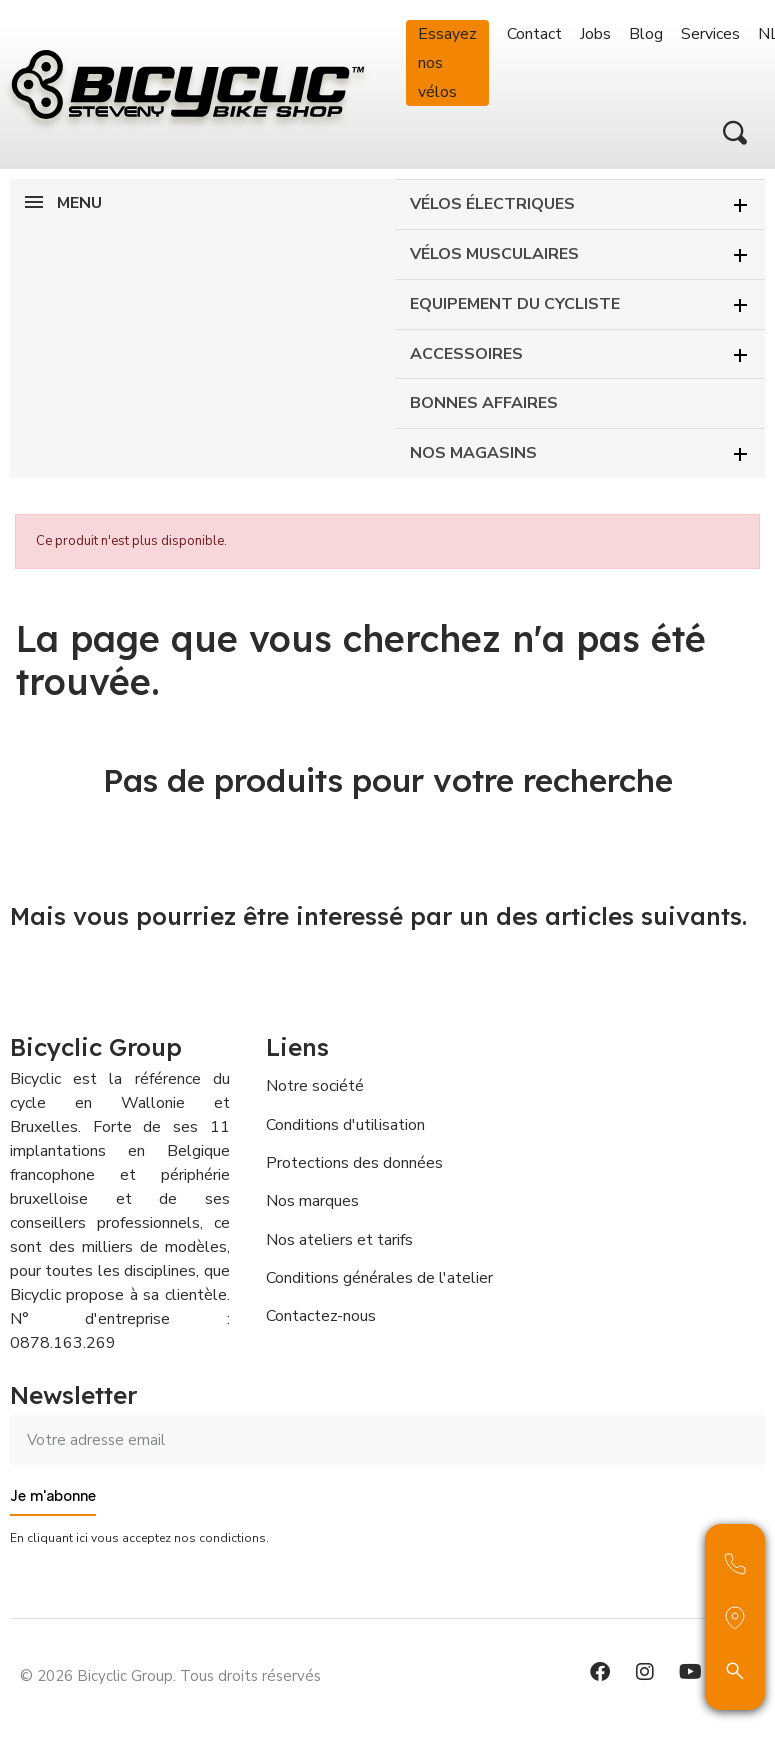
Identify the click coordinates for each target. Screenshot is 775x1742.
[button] (735, 133)
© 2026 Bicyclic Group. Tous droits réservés (170, 1676)
